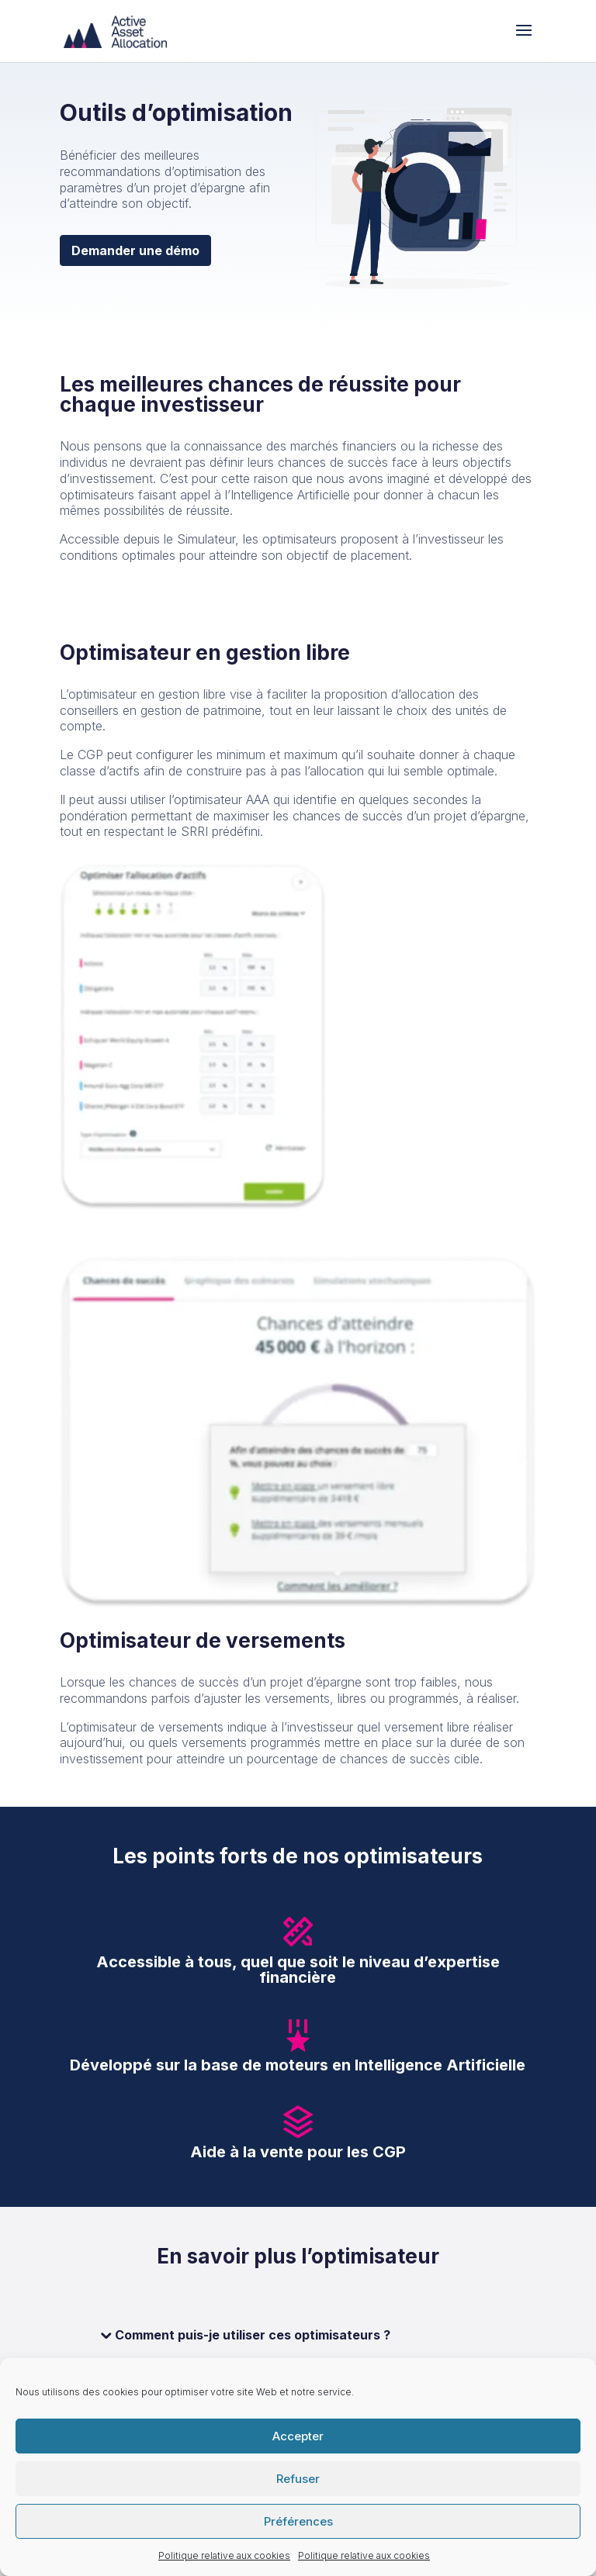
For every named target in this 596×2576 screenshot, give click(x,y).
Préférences (298, 2521)
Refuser (298, 2478)
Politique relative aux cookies (224, 2555)
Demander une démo (135, 250)
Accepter (298, 2436)
